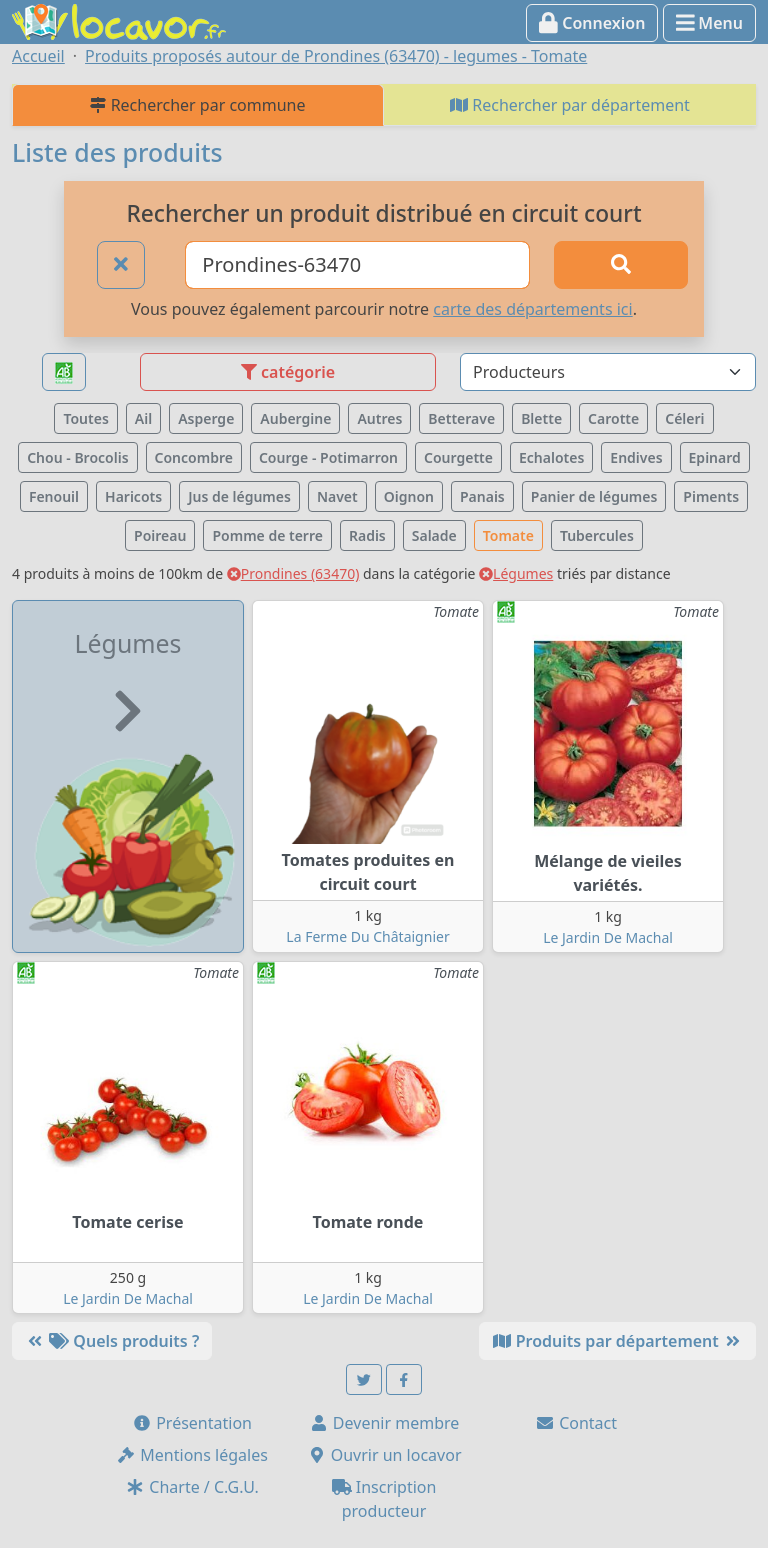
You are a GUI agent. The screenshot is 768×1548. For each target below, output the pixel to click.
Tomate (508, 535)
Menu (709, 23)
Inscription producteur (384, 1499)
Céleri (684, 418)
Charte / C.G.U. (192, 1487)
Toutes (85, 418)
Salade (434, 535)
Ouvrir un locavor (384, 1455)
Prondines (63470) (293, 573)
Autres (379, 418)
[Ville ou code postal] (357, 265)
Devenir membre (384, 1423)
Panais (482, 496)
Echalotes (551, 457)
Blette (541, 418)
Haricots (133, 496)
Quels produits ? (112, 1341)
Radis (367, 535)
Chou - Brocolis (77, 457)
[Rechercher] (621, 265)
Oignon (409, 496)
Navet (337, 496)
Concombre (194, 457)
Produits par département (617, 1341)
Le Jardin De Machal (608, 937)
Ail (143, 418)
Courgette (458, 457)
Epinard (715, 457)
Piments (711, 496)
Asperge (206, 418)
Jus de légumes (239, 496)
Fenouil (54, 496)
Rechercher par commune (197, 105)
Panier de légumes (594, 496)
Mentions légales (192, 1455)
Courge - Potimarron (328, 457)
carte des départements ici (532, 309)
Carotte (613, 418)
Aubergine (295, 418)
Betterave (461, 418)
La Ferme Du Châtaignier (367, 936)
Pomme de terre (267, 535)
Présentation (192, 1423)
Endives (636, 457)
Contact (576, 1423)
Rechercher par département (570, 105)
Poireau (160, 535)
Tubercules (597, 535)
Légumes (516, 573)
